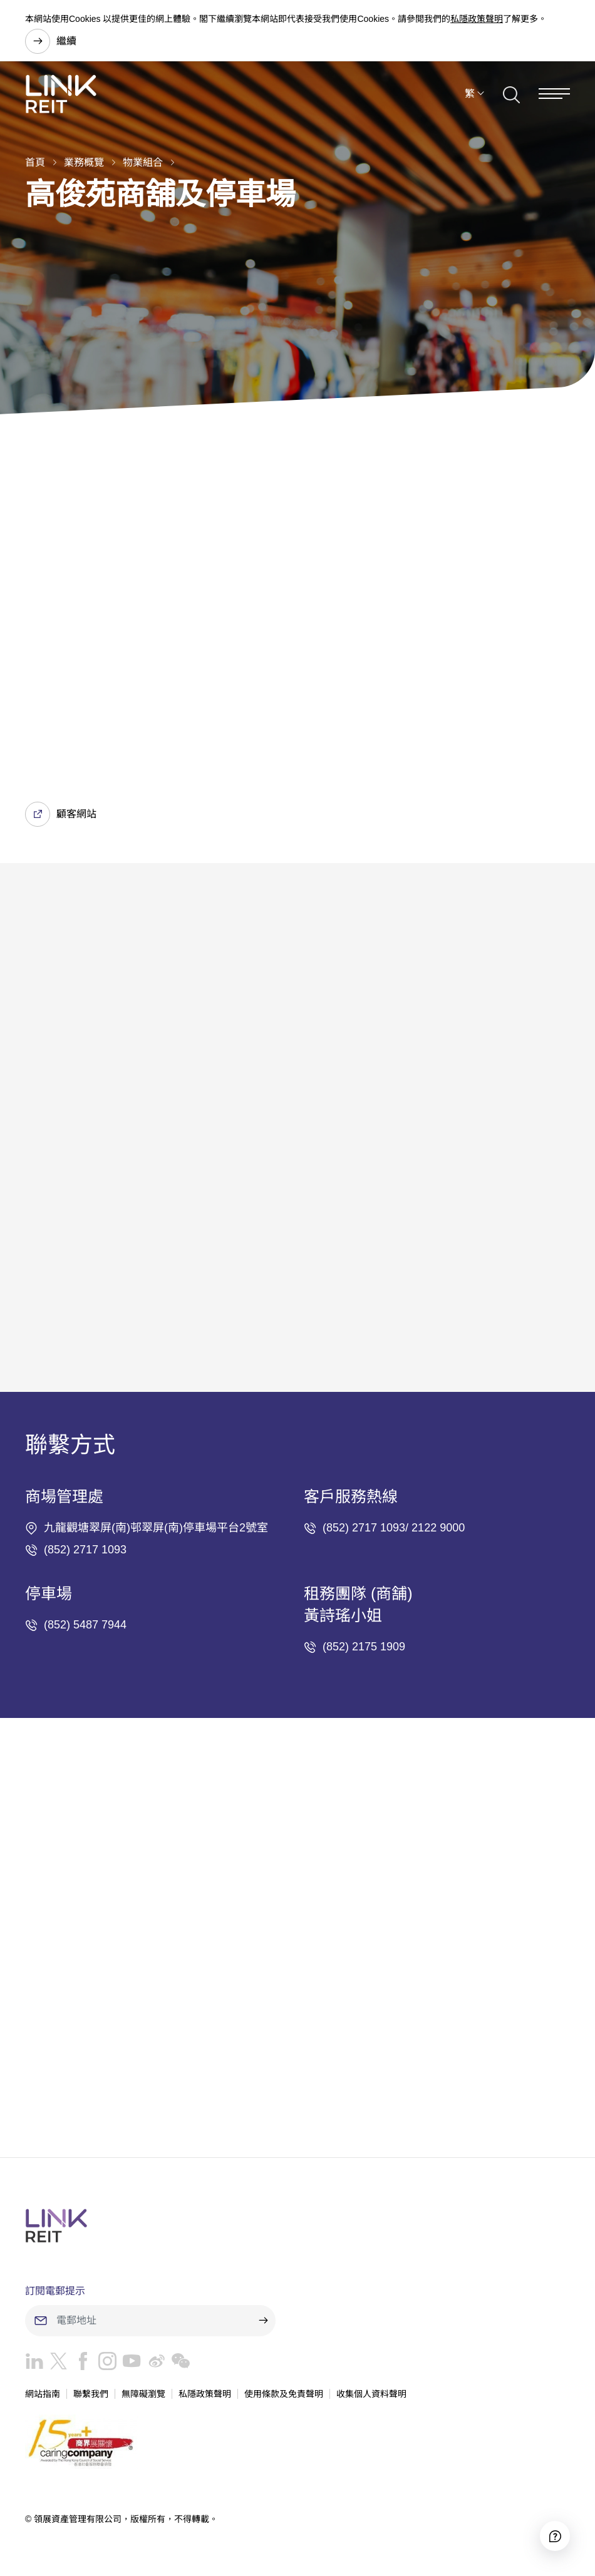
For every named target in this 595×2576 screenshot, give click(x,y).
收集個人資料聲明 (371, 2394)
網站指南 (42, 2394)
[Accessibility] (555, 2536)
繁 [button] (470, 94)
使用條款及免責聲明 (283, 2394)
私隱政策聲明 (476, 19)
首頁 (35, 162)
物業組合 (143, 162)
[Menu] (554, 93)
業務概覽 (84, 162)
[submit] (263, 2320)
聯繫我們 (90, 2394)
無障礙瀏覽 (143, 2394)
